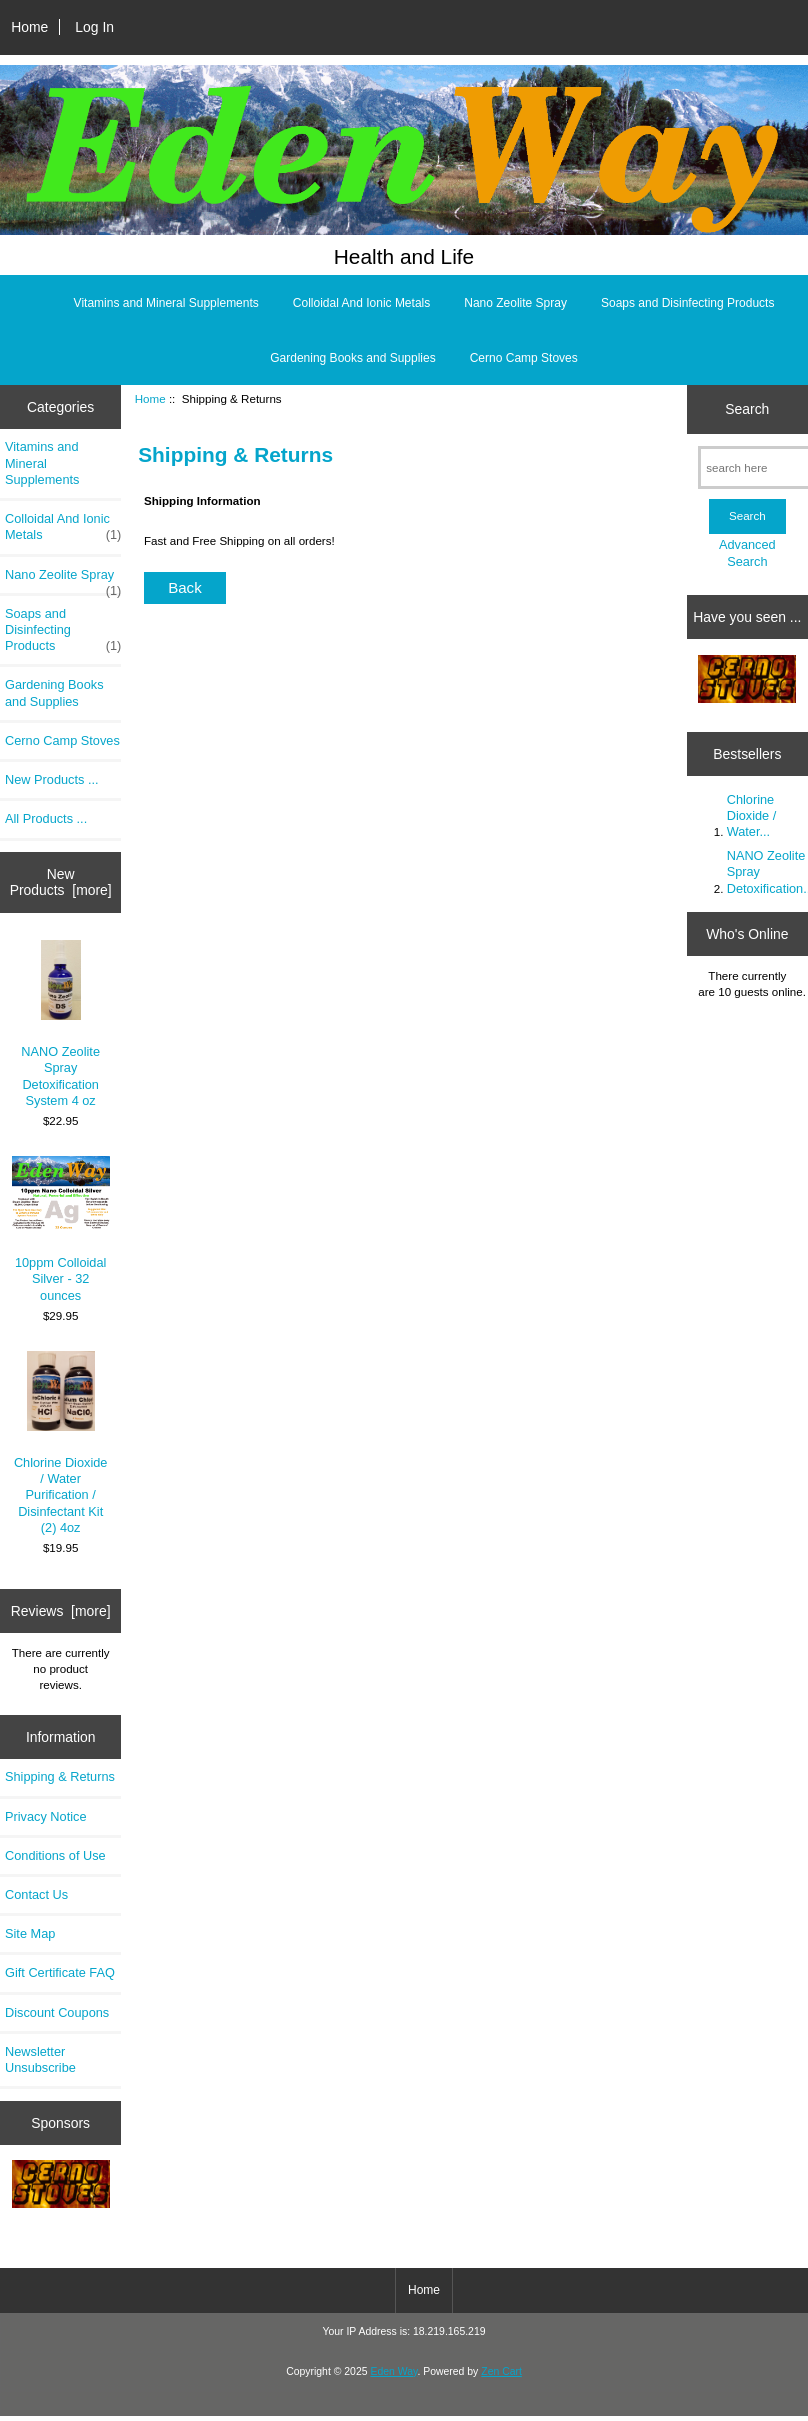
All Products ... (46, 818)
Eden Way (393, 2371)
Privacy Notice (45, 1816)
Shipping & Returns (60, 1776)
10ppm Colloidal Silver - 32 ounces (61, 1229)
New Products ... (52, 779)
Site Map (30, 1933)
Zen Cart (501, 2371)
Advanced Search (747, 552)
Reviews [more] (61, 1611)
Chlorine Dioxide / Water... (752, 815)
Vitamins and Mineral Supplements (166, 303)
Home (29, 27)
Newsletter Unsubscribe (40, 2059)
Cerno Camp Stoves (524, 358)
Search (747, 409)
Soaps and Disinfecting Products (687, 303)
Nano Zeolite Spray (515, 303)
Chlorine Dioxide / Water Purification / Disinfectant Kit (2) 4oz (61, 1443)
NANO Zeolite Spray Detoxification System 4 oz (60, 1024)
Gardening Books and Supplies (352, 358)
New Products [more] (61, 882)
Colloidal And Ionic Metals (361, 303)
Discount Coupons (57, 2012)
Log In (94, 27)
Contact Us (36, 1894)
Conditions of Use (55, 1855)
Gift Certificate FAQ (60, 1972)
